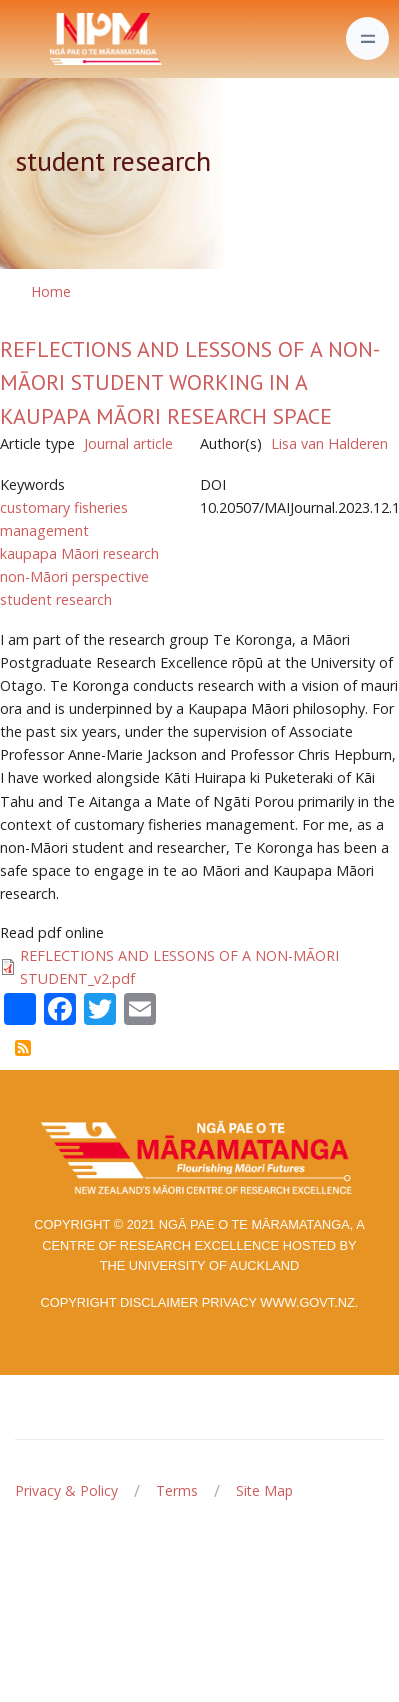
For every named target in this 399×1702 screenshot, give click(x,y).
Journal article (128, 443)
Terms (177, 1490)
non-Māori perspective (74, 576)
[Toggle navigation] (367, 38)
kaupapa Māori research (79, 553)
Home (51, 291)
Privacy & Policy (66, 1490)
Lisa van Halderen (329, 443)
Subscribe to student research (23, 1048)
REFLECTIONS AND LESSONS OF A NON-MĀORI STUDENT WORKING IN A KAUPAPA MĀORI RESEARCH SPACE (190, 382)
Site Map (264, 1490)
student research (56, 599)
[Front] (56, 39)
